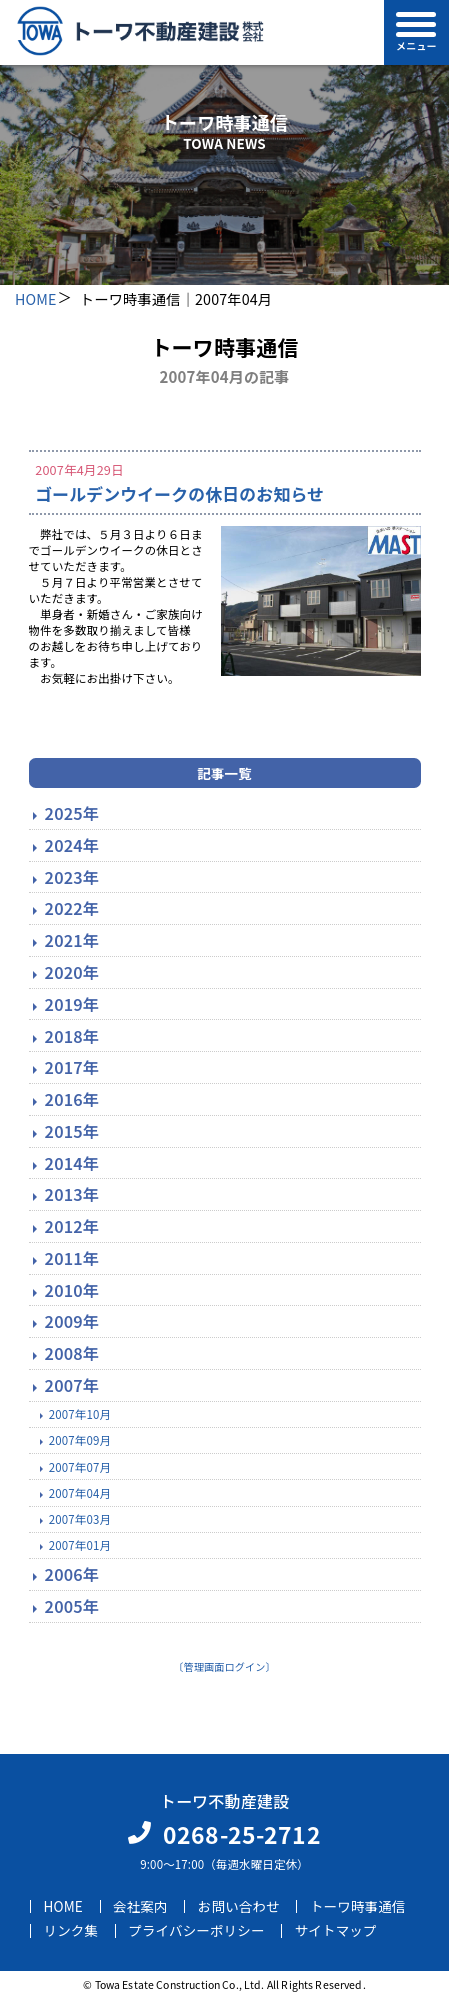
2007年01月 (80, 1545)
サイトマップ (336, 1931)
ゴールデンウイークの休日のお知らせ (179, 493)
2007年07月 (80, 1467)
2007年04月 (80, 1493)
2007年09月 (80, 1440)
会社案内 (140, 1906)
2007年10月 (80, 1414)
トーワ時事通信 (358, 1906)
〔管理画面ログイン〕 (224, 1666)
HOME (36, 298)
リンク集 (71, 1931)
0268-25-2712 (242, 1834)
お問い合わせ (239, 1906)
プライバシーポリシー (196, 1931)
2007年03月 (80, 1519)
